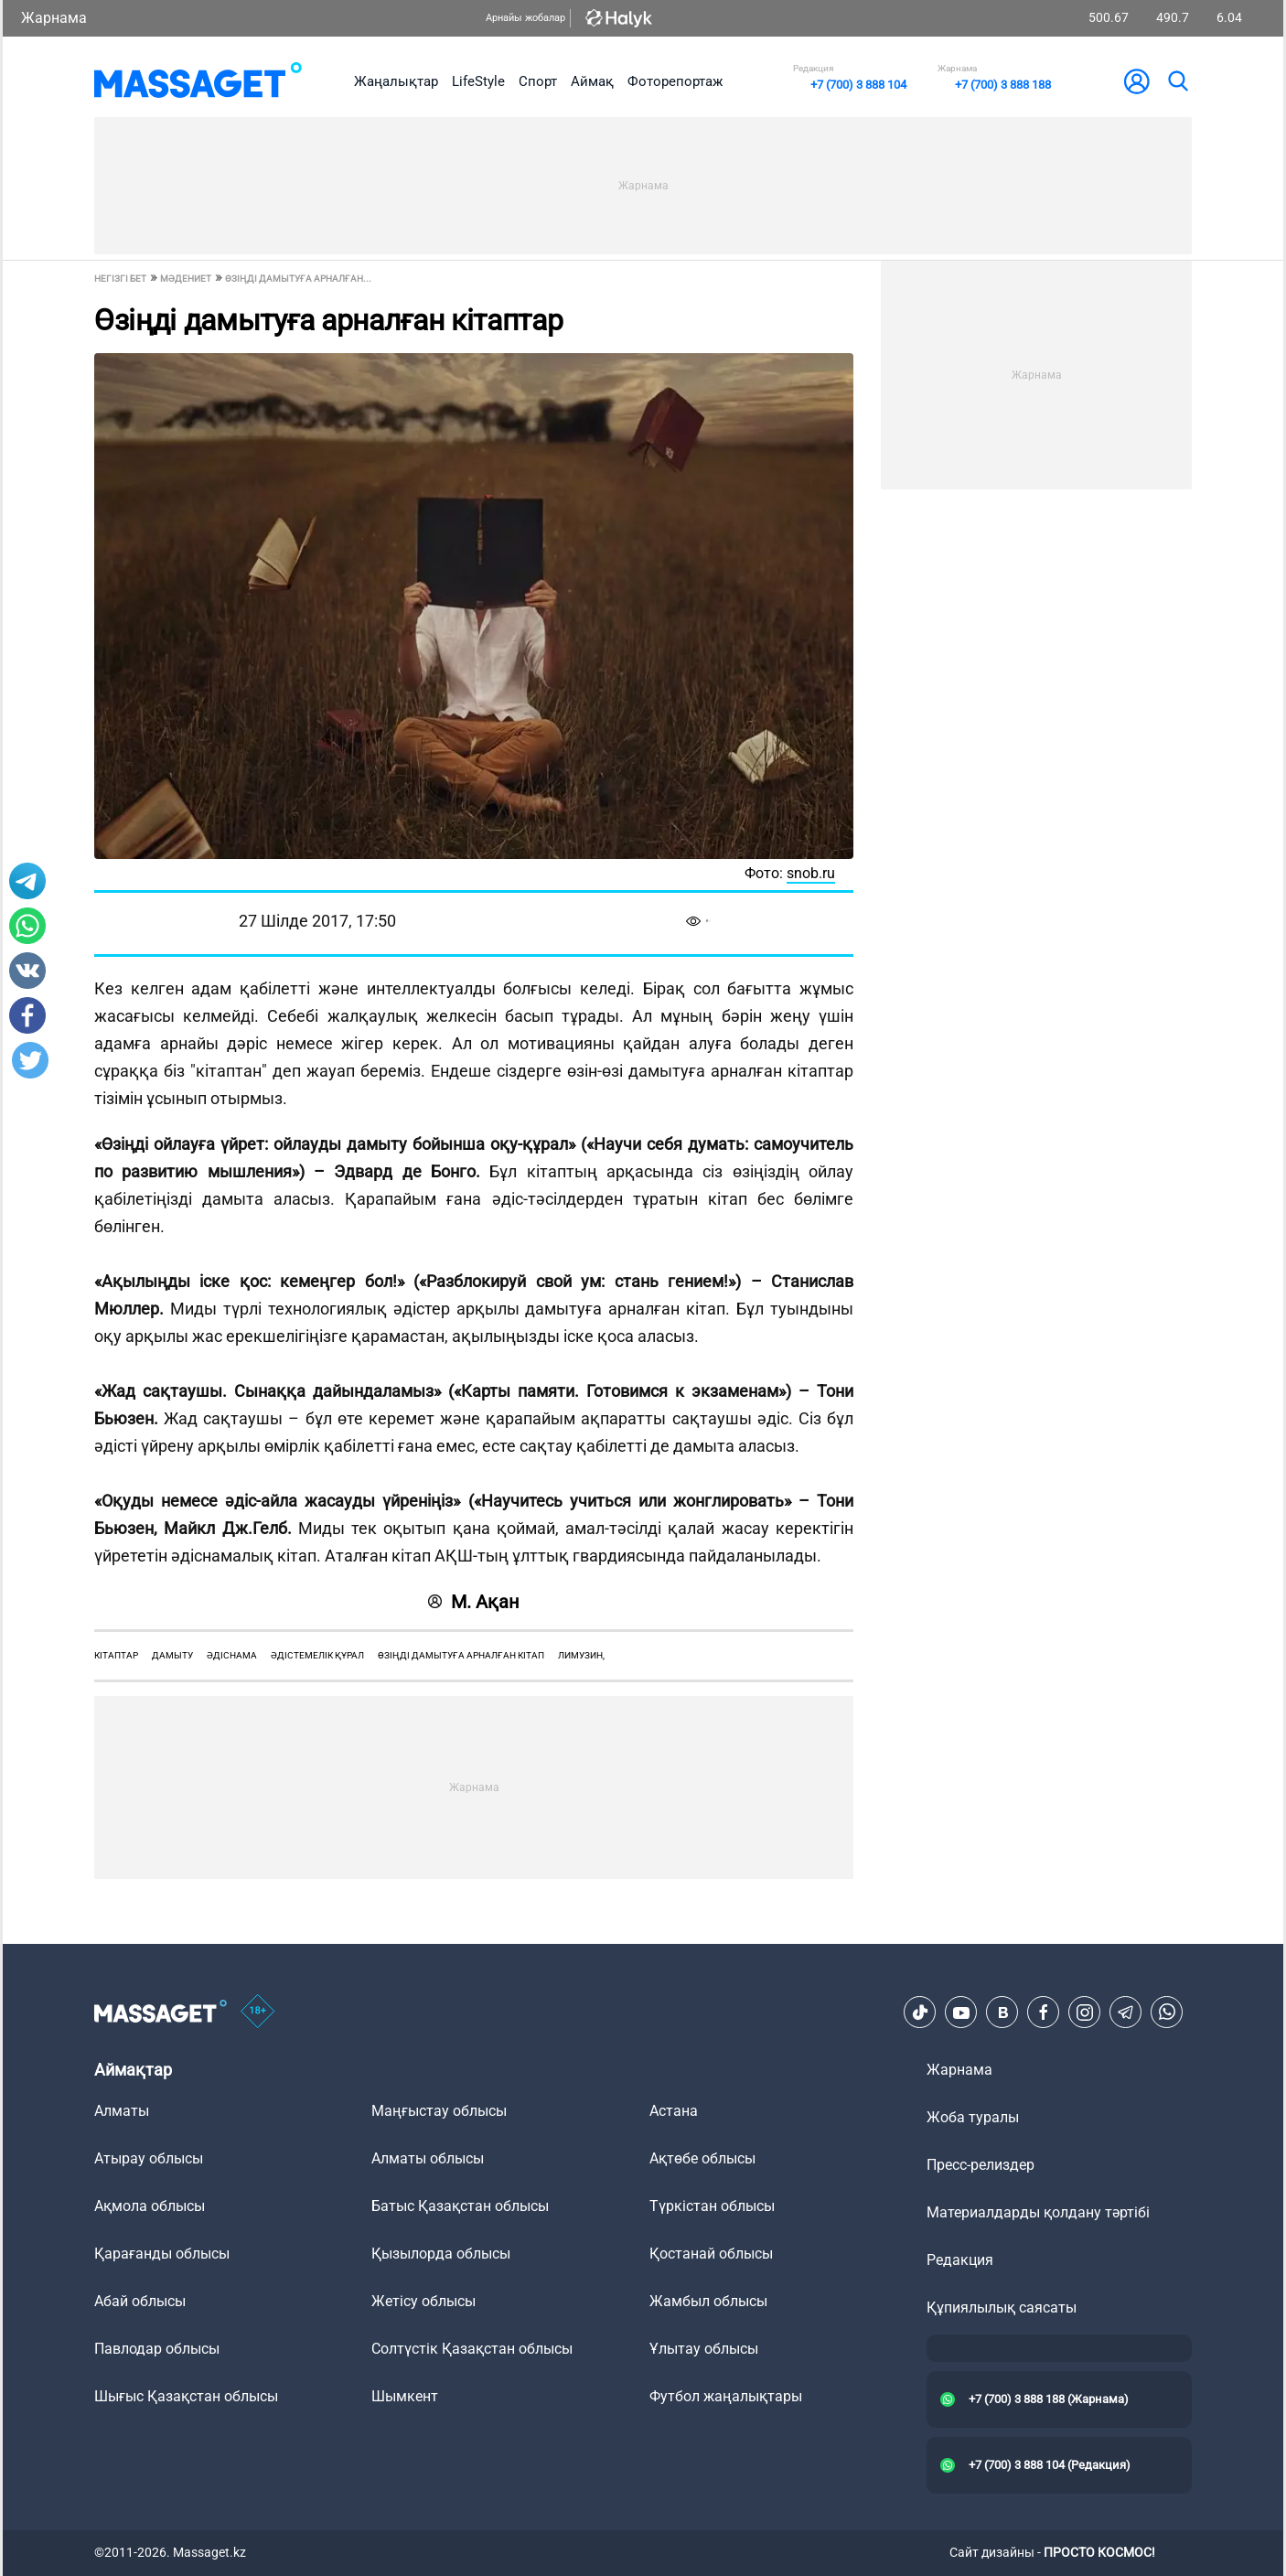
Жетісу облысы (423, 2301)
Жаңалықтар (396, 81)
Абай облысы (140, 2301)
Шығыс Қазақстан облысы (186, 2396)
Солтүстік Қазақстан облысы (472, 2348)
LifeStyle (478, 81)
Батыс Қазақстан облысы (460, 2206)
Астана (673, 2111)
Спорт (538, 81)
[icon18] (258, 2012)
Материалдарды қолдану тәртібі (1038, 2212)
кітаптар (116, 1655)
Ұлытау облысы (703, 2348)
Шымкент (404, 2396)
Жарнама (54, 18)
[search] (1177, 81)
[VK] (1002, 2012)
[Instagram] (1085, 2012)
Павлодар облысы (157, 2348)
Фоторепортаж (675, 81)
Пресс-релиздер (980, 2165)
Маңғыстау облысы (439, 2111)
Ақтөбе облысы (702, 2158)
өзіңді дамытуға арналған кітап (461, 1655)
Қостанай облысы (711, 2253)
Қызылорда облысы (440, 2253)
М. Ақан (474, 1602)
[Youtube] (961, 2012)
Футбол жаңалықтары (725, 2396)
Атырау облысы (148, 2158)
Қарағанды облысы (162, 2253)
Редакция (960, 2260)
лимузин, (581, 1655)
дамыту (172, 1655)
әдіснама (232, 1655)
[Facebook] (1043, 2012)
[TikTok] (920, 2012)
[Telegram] (1126, 2012)
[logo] (198, 81)
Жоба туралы (973, 2117)
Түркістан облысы (712, 2206)
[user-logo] (1137, 81)
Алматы (121, 2111)
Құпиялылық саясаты (1002, 2307)
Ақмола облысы (149, 2206)
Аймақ (592, 81)
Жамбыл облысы (708, 2301)
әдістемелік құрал (317, 1655)
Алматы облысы (427, 2158)
